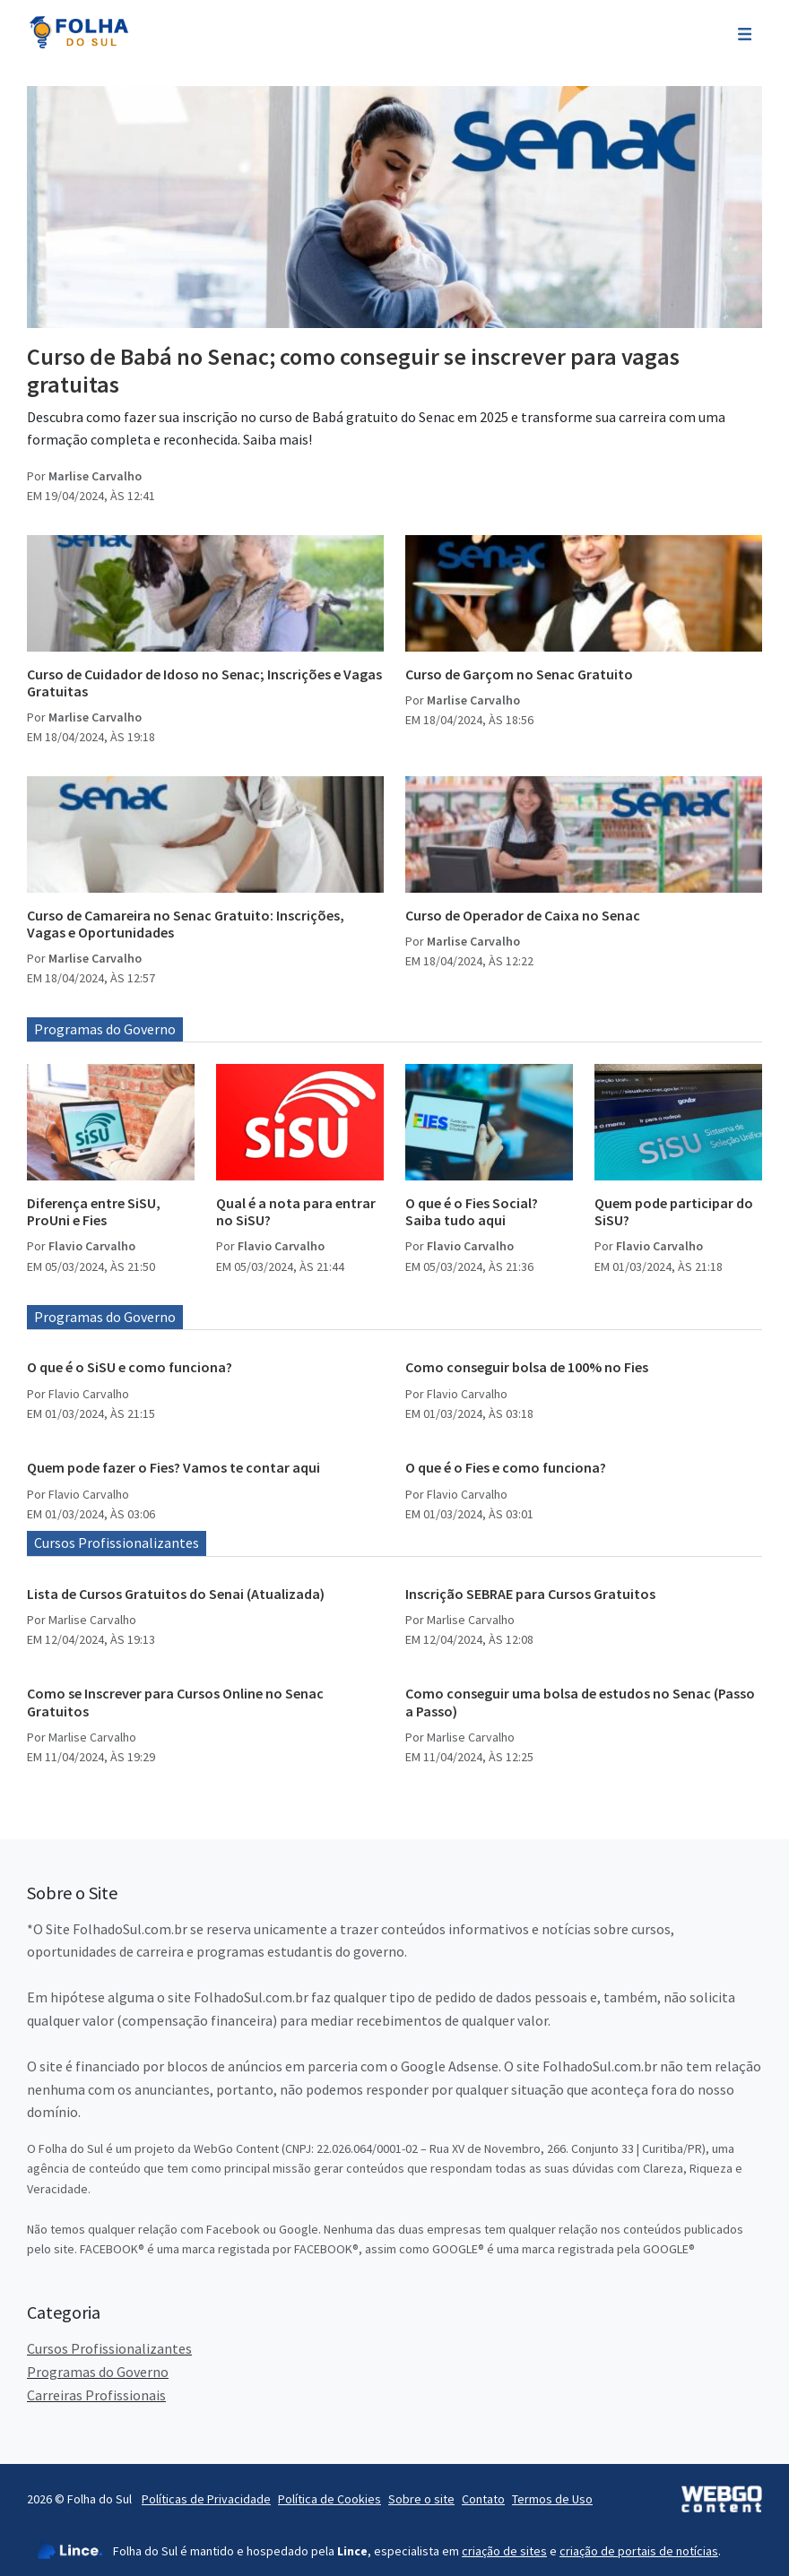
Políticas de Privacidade (206, 2499)
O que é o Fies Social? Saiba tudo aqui (471, 1211)
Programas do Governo (105, 1029)
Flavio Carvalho (91, 1246)
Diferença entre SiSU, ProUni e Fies (93, 1211)
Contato (483, 2499)
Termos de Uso (552, 2499)
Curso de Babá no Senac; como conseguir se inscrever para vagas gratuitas (353, 370)
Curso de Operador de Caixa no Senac (522, 915)
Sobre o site (421, 2499)
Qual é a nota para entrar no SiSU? (296, 1211)
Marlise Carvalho (95, 476)
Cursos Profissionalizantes (116, 1543)
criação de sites (504, 2551)
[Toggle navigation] (744, 32)
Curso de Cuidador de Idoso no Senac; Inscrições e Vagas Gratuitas (204, 682)
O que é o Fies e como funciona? (505, 1467)
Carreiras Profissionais (96, 2395)
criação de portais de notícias (638, 2551)
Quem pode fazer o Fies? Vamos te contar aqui (173, 1467)
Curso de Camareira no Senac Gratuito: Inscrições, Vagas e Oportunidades (185, 923)
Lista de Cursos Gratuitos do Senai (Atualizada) (176, 1594)
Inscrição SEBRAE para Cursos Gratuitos (530, 1594)
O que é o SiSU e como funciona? (129, 1367)
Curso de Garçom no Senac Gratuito (519, 674)
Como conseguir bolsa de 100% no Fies (526, 1367)
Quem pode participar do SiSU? (673, 1211)
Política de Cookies (329, 2499)
